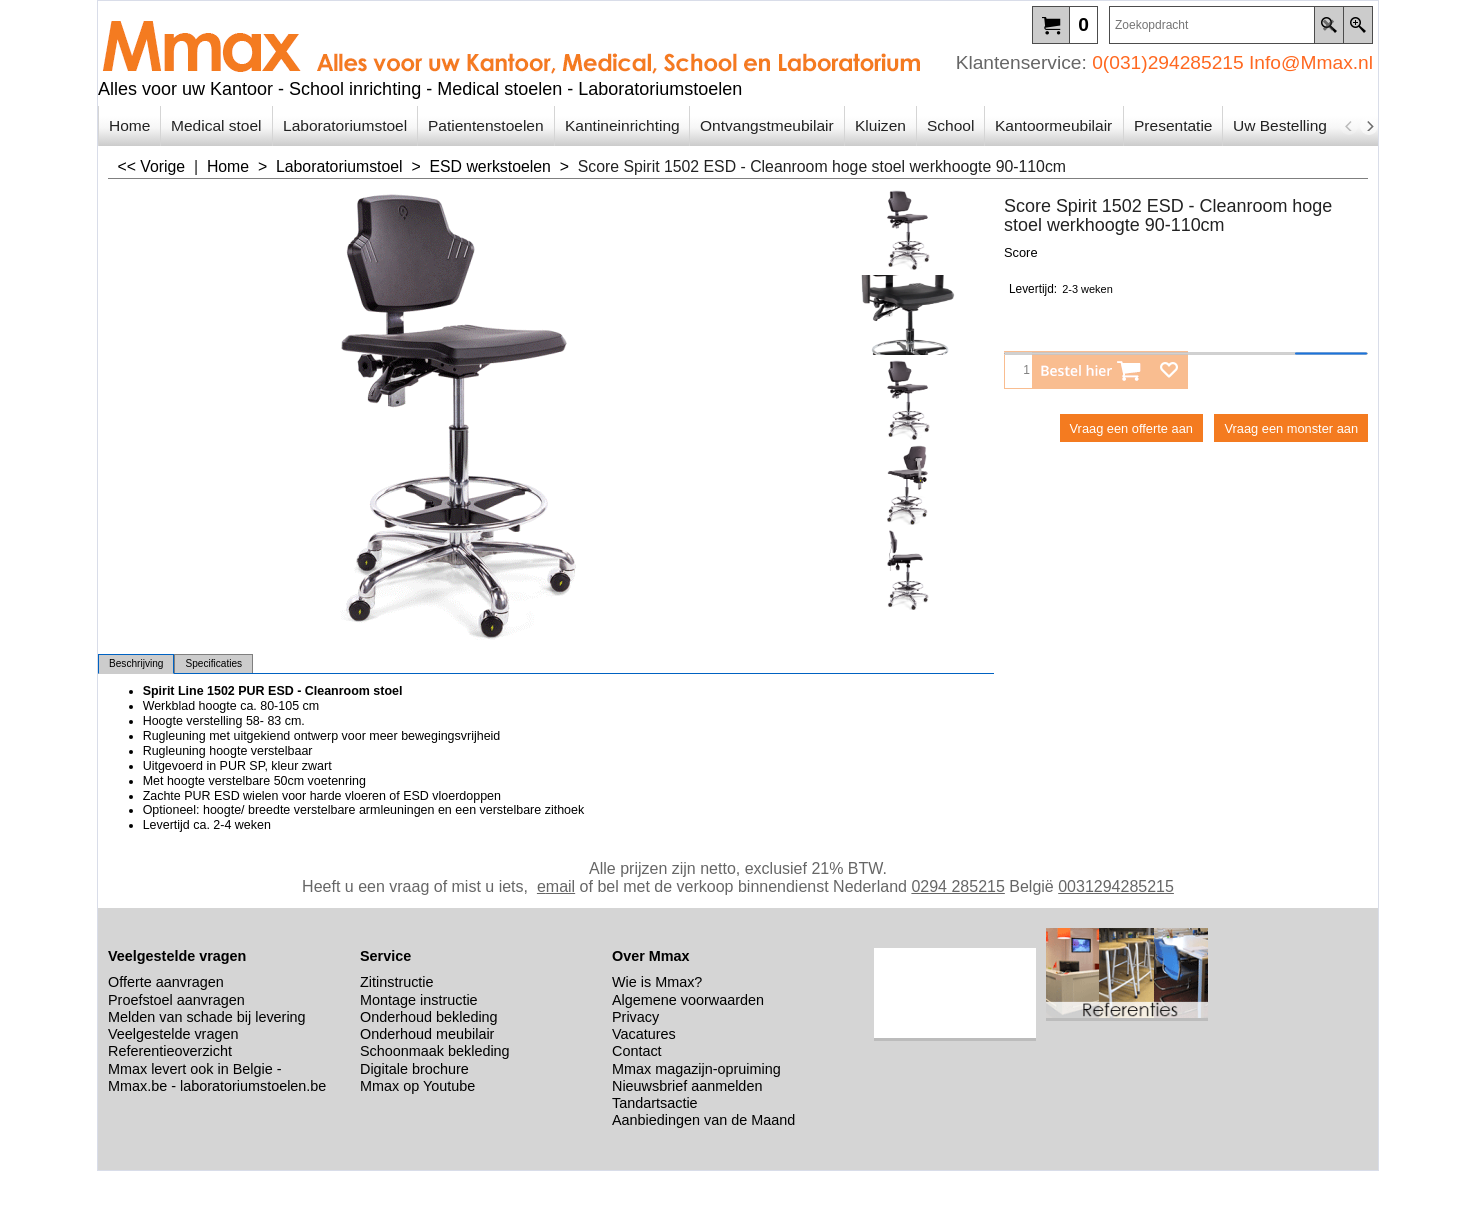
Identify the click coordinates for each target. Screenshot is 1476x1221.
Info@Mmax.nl (1311, 62)
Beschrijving (136, 663)
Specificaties (213, 663)
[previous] (1349, 126)
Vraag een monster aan (1291, 428)
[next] (1369, 126)
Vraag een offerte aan (1131, 428)
